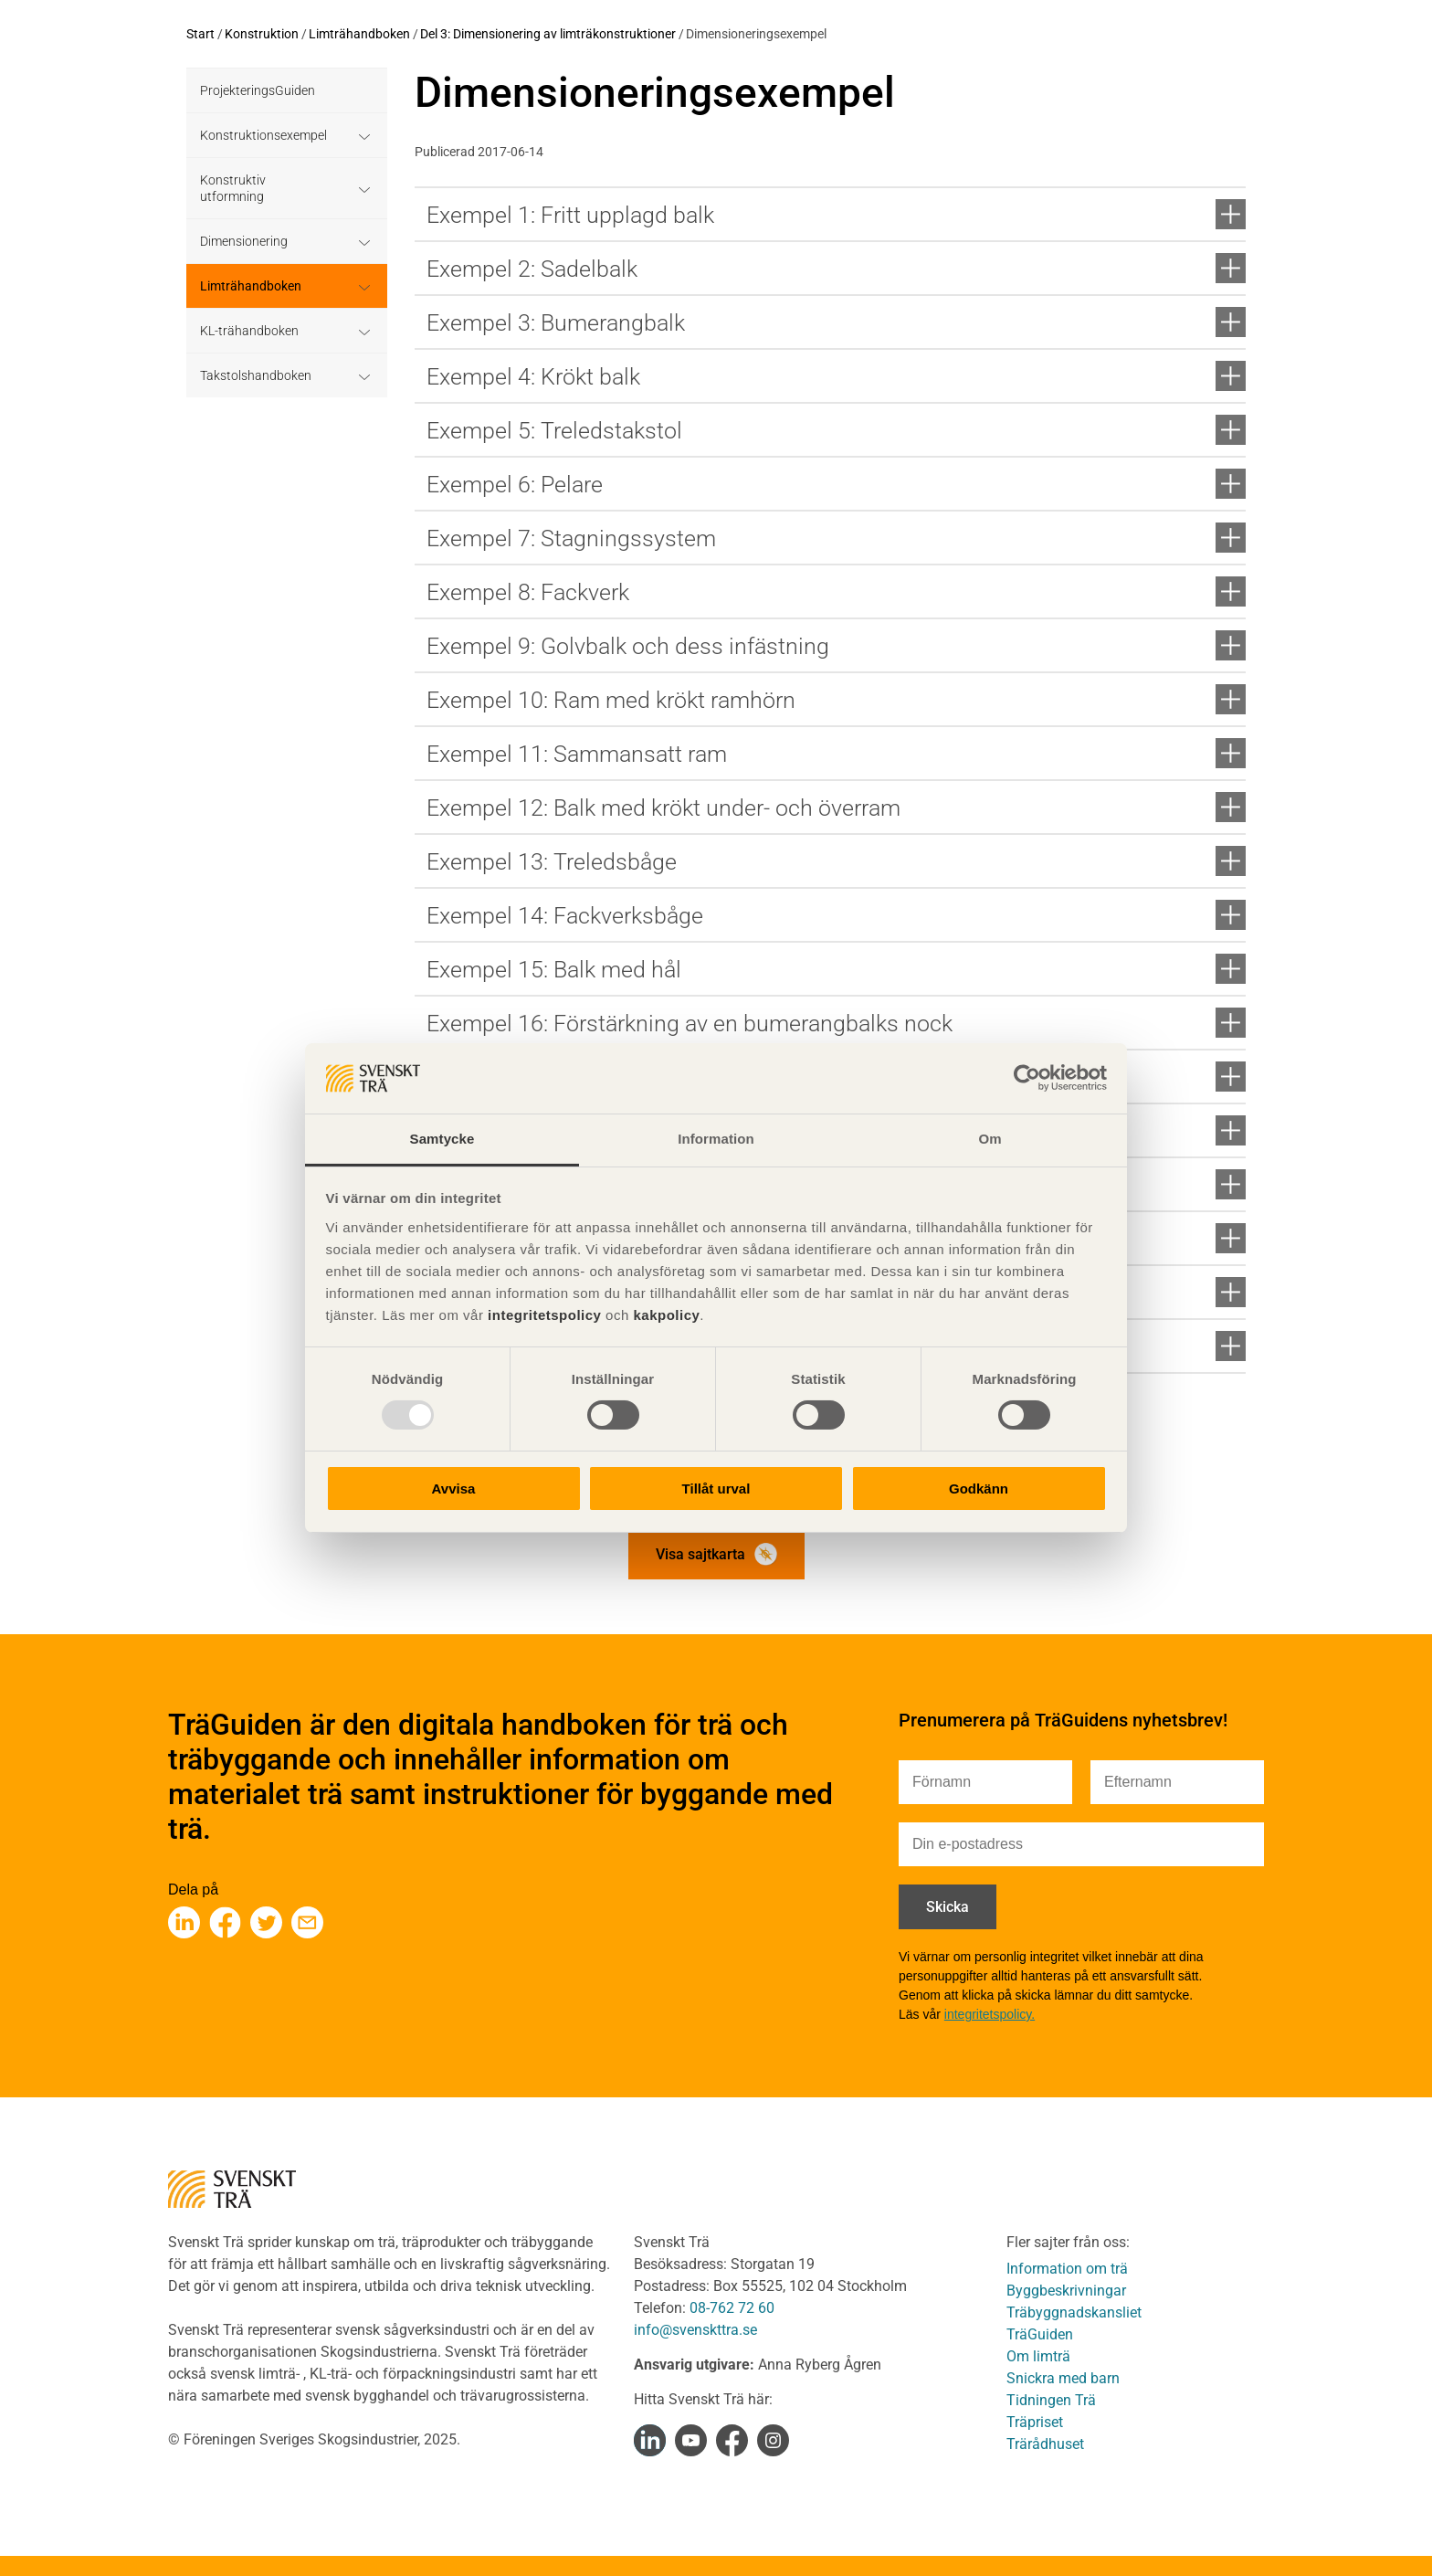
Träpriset (1034, 2422)
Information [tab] (716, 1138)
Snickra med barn (1063, 2378)
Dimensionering (244, 241)
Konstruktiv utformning (233, 188)
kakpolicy (666, 1315)
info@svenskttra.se (695, 2329)
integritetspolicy (542, 1315)
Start (200, 33)
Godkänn (978, 1488)
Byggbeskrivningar (1066, 2290)
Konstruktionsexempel (263, 135)
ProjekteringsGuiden (257, 90)
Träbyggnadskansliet (1074, 2312)
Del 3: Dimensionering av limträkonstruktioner (548, 33)
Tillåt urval (716, 1488)
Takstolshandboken (255, 375)
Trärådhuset (1045, 2444)
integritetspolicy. (989, 2014)
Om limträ (1038, 2356)
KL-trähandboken (249, 330)
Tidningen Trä (1051, 2400)
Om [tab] (989, 1138)
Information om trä (1067, 2268)
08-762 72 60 (732, 2308)
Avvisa (454, 1488)
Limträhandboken (359, 33)
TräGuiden (1039, 2334)
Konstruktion (262, 33)
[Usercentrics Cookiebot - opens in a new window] (1027, 1078)
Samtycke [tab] (442, 1138)
